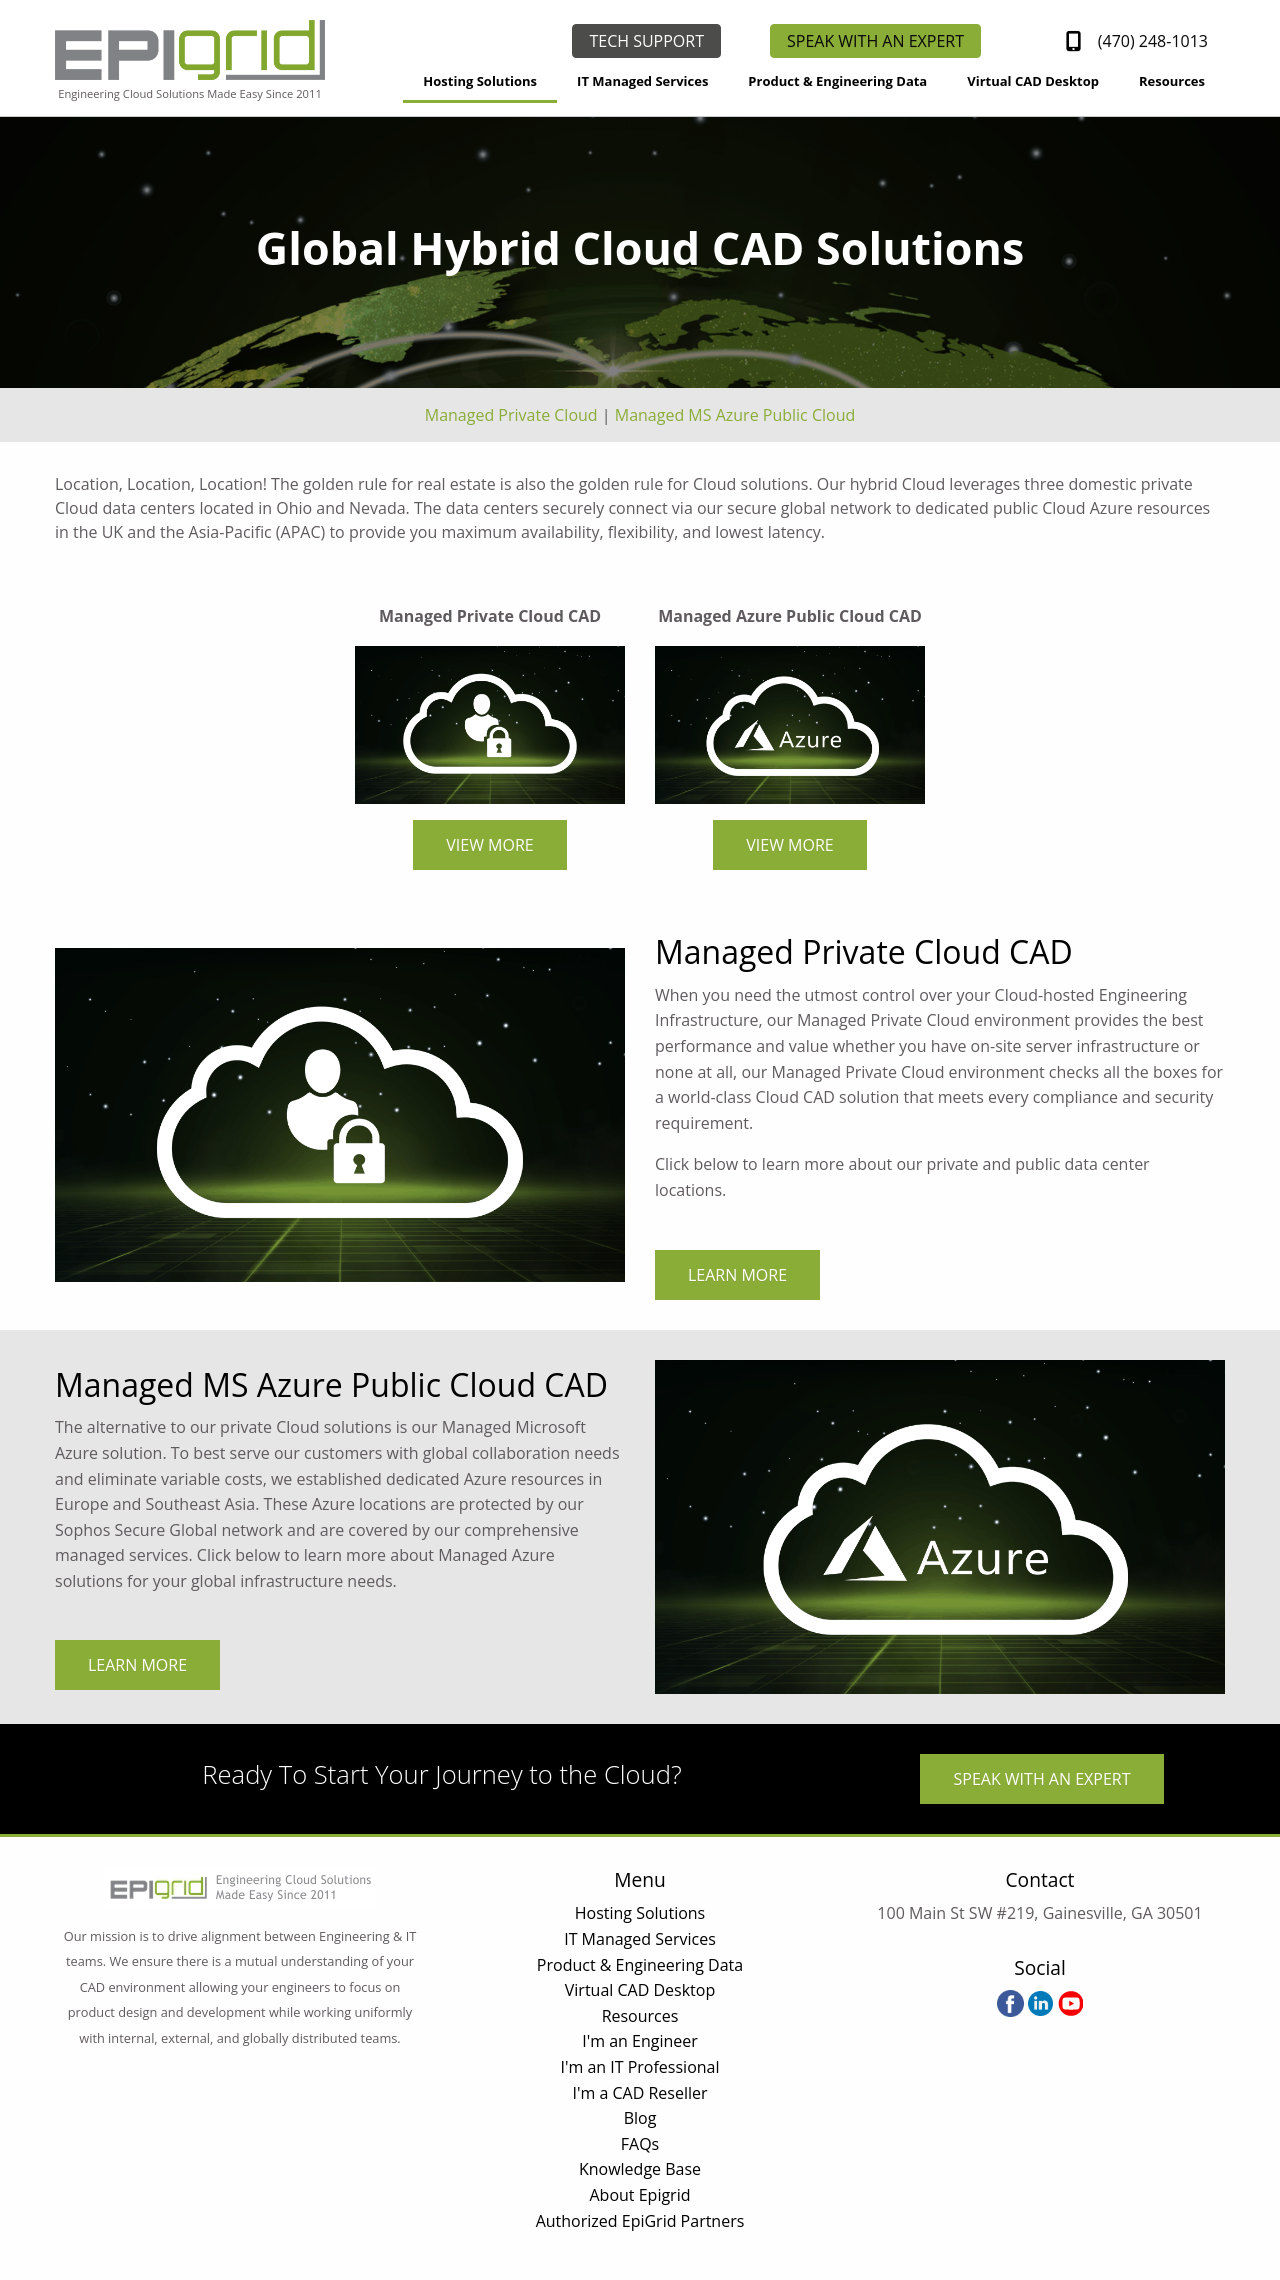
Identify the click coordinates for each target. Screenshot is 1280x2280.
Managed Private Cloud (511, 415)
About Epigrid (640, 2195)
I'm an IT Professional (639, 2067)
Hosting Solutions (480, 81)
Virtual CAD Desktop (1033, 81)
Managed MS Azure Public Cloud (735, 415)
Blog (640, 2118)
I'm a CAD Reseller (639, 2093)
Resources (1172, 81)
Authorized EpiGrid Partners (640, 2221)
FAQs (640, 2144)
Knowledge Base (640, 2169)
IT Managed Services (642, 81)
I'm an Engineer (640, 2041)
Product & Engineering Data (837, 81)
